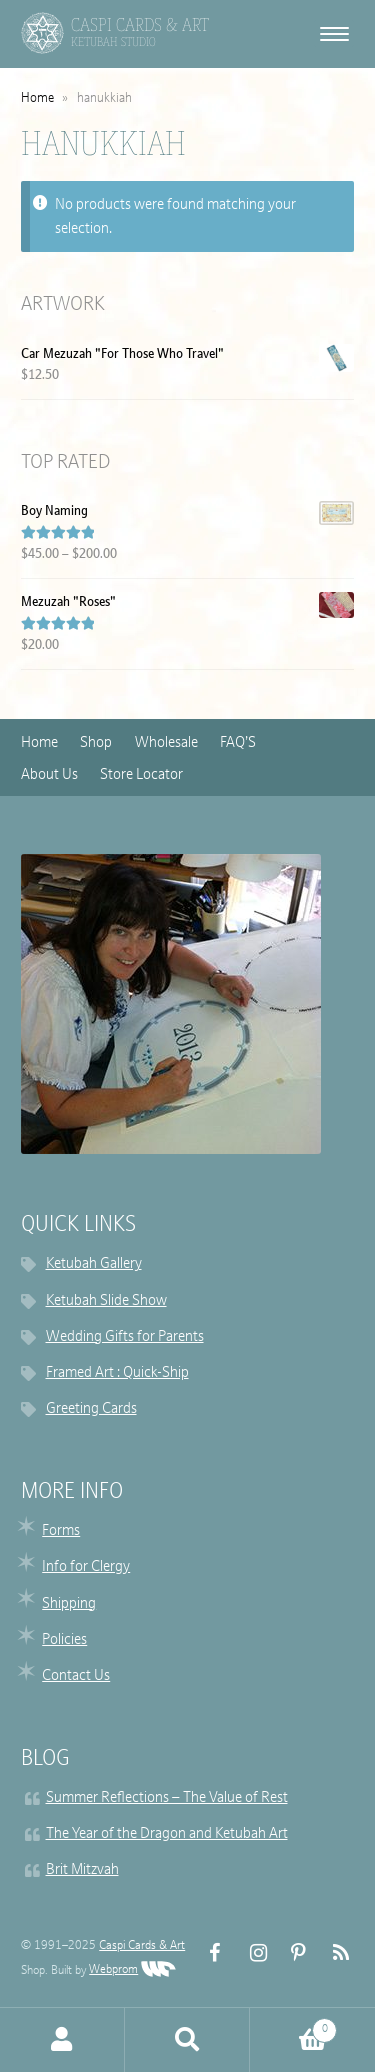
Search (187, 2040)
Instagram (250, 1953)
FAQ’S (238, 743)
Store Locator (141, 775)
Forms (61, 1531)
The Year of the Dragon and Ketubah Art (167, 1834)
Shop (96, 743)
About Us (49, 775)
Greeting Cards (91, 1409)
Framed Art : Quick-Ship (117, 1373)
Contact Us (76, 1676)
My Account (62, 2040)
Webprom (132, 1970)
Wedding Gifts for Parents (125, 1337)
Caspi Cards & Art (142, 1946)
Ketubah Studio (113, 42)
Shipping (69, 1604)
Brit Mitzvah (82, 1870)
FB (209, 1953)
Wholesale (166, 743)
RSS (332, 1953)
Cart (293, 2027)
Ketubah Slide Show (106, 1301)
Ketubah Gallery (94, 1264)
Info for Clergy (86, 1567)
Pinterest (291, 1953)
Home (37, 98)
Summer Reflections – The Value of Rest (167, 1798)
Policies (64, 1640)
